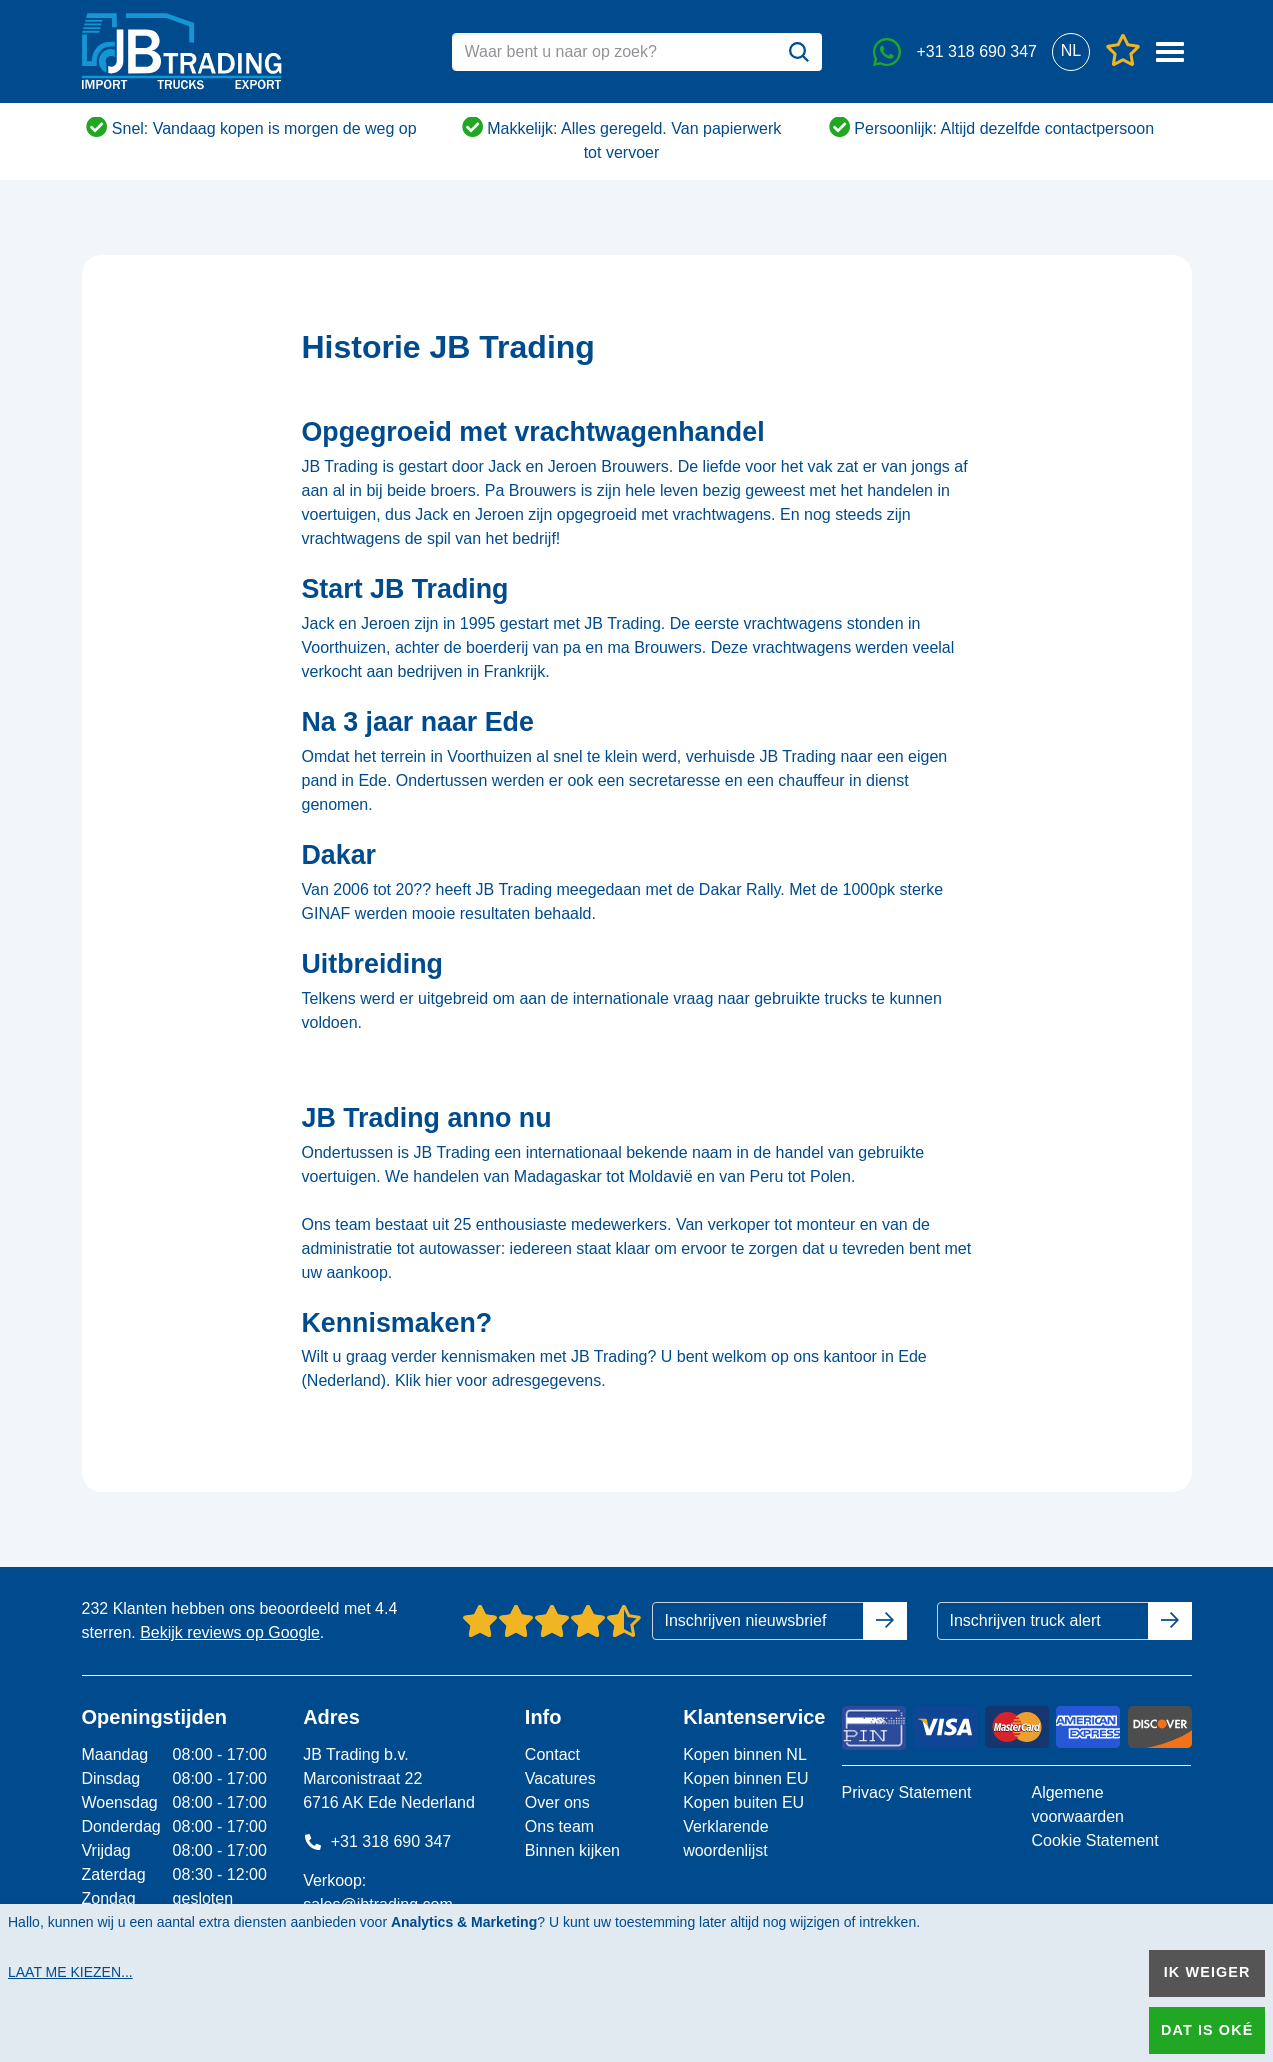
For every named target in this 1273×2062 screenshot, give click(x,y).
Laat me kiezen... (70, 1972)
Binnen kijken (572, 1850)
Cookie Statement (1094, 1840)
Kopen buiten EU (743, 1802)
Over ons (557, 1802)
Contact (552, 1754)
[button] (1071, 51)
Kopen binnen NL (745, 1754)
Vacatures (560, 1778)
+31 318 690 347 (377, 1841)
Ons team (559, 1826)
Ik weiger (1207, 1972)
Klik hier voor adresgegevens (498, 1380)
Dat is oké (1207, 2030)
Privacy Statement (907, 1792)
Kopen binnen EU (745, 1778)
